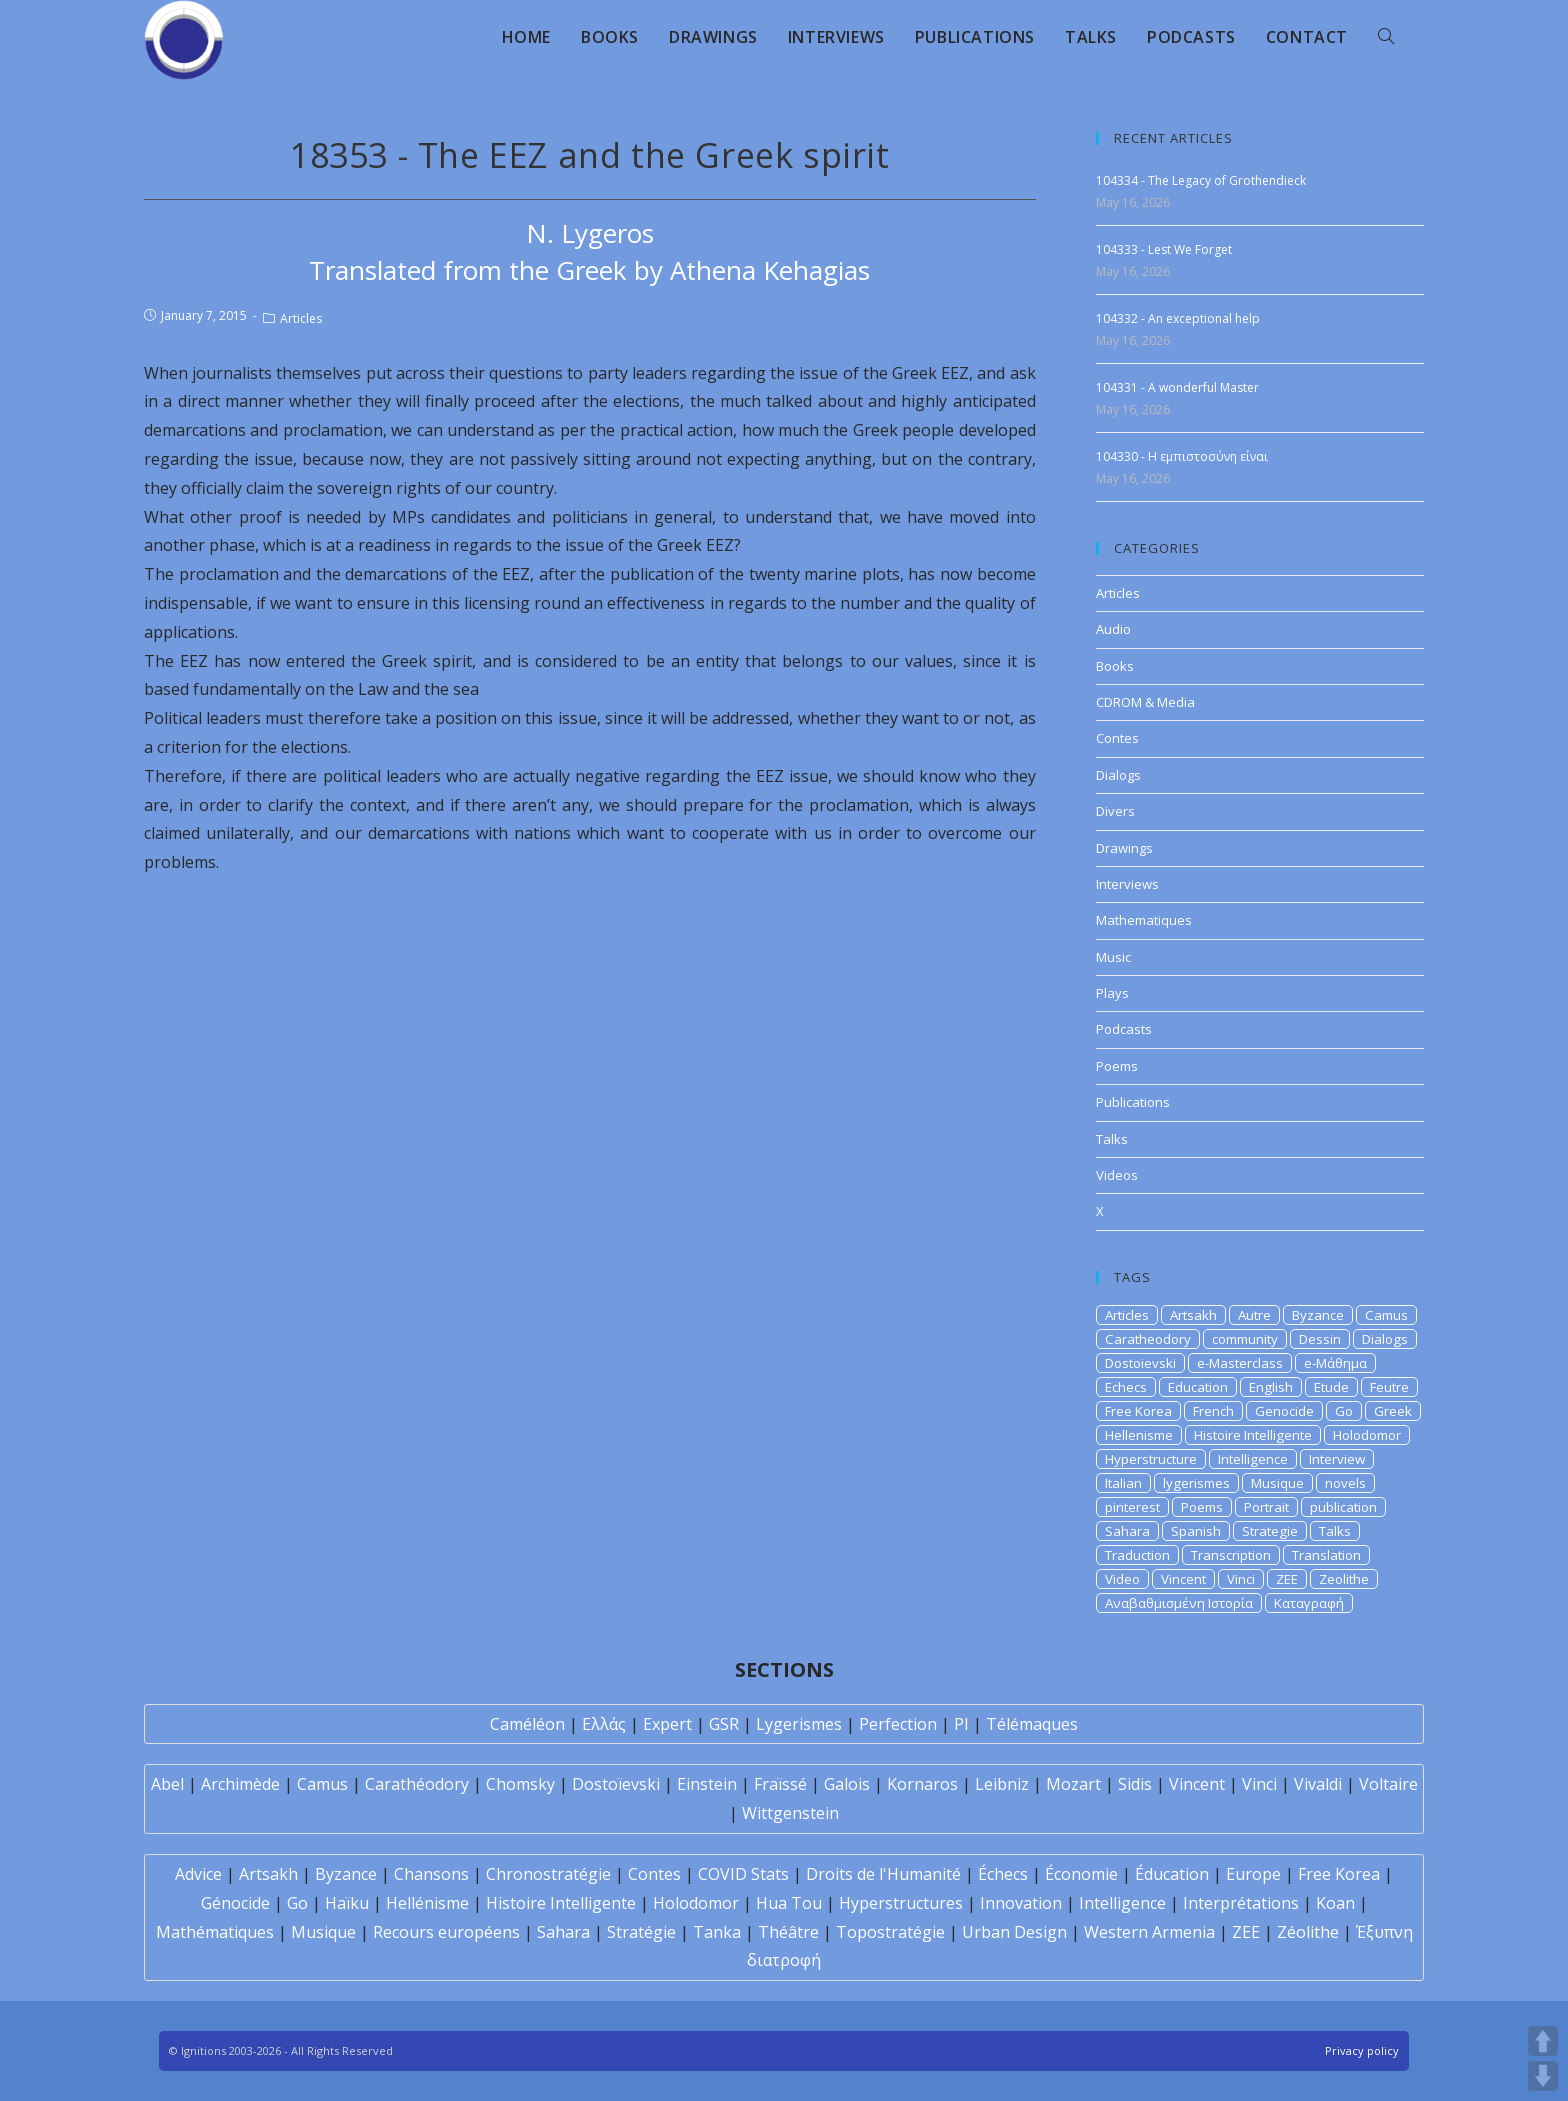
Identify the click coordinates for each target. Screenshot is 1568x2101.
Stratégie (641, 1932)
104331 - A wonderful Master (1177, 387)
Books (1115, 666)
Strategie (1270, 1531)
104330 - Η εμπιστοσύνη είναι (1182, 456)
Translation (1326, 1555)
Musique (1277, 1483)
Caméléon (527, 1724)
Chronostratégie (548, 1874)
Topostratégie (890, 1932)
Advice (198, 1874)
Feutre (1389, 1387)
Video (1122, 1579)
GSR (724, 1724)
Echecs (1126, 1387)
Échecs (1003, 1874)
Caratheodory (1148, 1339)
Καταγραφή (1309, 1603)
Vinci (1241, 1579)
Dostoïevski (616, 1784)
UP (1543, 2041)
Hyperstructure (1151, 1459)
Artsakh (1193, 1315)
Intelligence (1253, 1459)
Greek (1393, 1411)
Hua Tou (789, 1903)
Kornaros (922, 1784)
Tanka (717, 1932)
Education (1198, 1387)
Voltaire (1388, 1784)
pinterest (1132, 1507)
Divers (1115, 811)
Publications (1133, 1102)
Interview (1337, 1459)
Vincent (1183, 1579)
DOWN (1543, 2076)
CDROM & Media (1145, 702)
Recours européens (446, 1932)
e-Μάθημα (1335, 1363)
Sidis (1135, 1784)
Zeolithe (1344, 1579)
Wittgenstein (790, 1813)
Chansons (431, 1874)
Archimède (240, 1784)
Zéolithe (1308, 1932)
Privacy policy (1362, 2050)
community (1245, 1339)
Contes (1117, 738)
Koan (1335, 1903)
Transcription (1231, 1555)
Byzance (1318, 1315)
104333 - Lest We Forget (1164, 249)
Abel (167, 1784)
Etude (1331, 1387)
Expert (667, 1724)
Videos (1117, 1175)
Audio (1113, 629)
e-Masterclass (1240, 1363)
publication (1343, 1507)
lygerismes (1196, 1483)
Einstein (707, 1784)
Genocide (1284, 1411)
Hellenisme (1139, 1435)
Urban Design (1014, 1932)
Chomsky (520, 1784)
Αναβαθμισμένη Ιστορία (1179, 1603)
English (1271, 1387)
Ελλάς (604, 1724)
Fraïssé (780, 1784)
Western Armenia (1149, 1932)
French (1213, 1411)
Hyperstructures (901, 1903)
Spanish (1196, 1531)
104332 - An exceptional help (1178, 318)
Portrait (1266, 1507)
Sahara (1127, 1531)
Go (1344, 1411)
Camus (1386, 1315)
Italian (1123, 1483)
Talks (1112, 1139)
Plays (1112, 993)
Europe (1253, 1874)
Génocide (235, 1903)
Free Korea (1138, 1411)
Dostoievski (1140, 1363)
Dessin (1320, 1339)
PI (961, 1724)
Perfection (898, 1724)
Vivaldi (1318, 1784)
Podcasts (1124, 1029)
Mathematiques (1144, 920)
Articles (301, 318)
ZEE (1287, 1579)
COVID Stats (743, 1874)
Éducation (1172, 1874)
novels (1345, 1483)
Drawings (1124, 848)
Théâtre (788, 1932)
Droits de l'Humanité (883, 1874)
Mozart (1073, 1784)
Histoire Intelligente (1253, 1435)
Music (1113, 957)
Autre (1254, 1315)
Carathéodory (417, 1784)
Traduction (1137, 1555)
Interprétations (1241, 1903)
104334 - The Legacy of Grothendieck (1201, 180)
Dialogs (1118, 775)
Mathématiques (215, 1932)
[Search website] (1386, 37)
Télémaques (1032, 1724)
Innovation (1021, 1903)
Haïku (347, 1903)
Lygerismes (799, 1724)
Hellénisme (427, 1903)
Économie (1081, 1874)
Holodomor (1367, 1435)
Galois (847, 1784)
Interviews (1127, 884)
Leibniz (1002, 1784)
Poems (1117, 1066)
